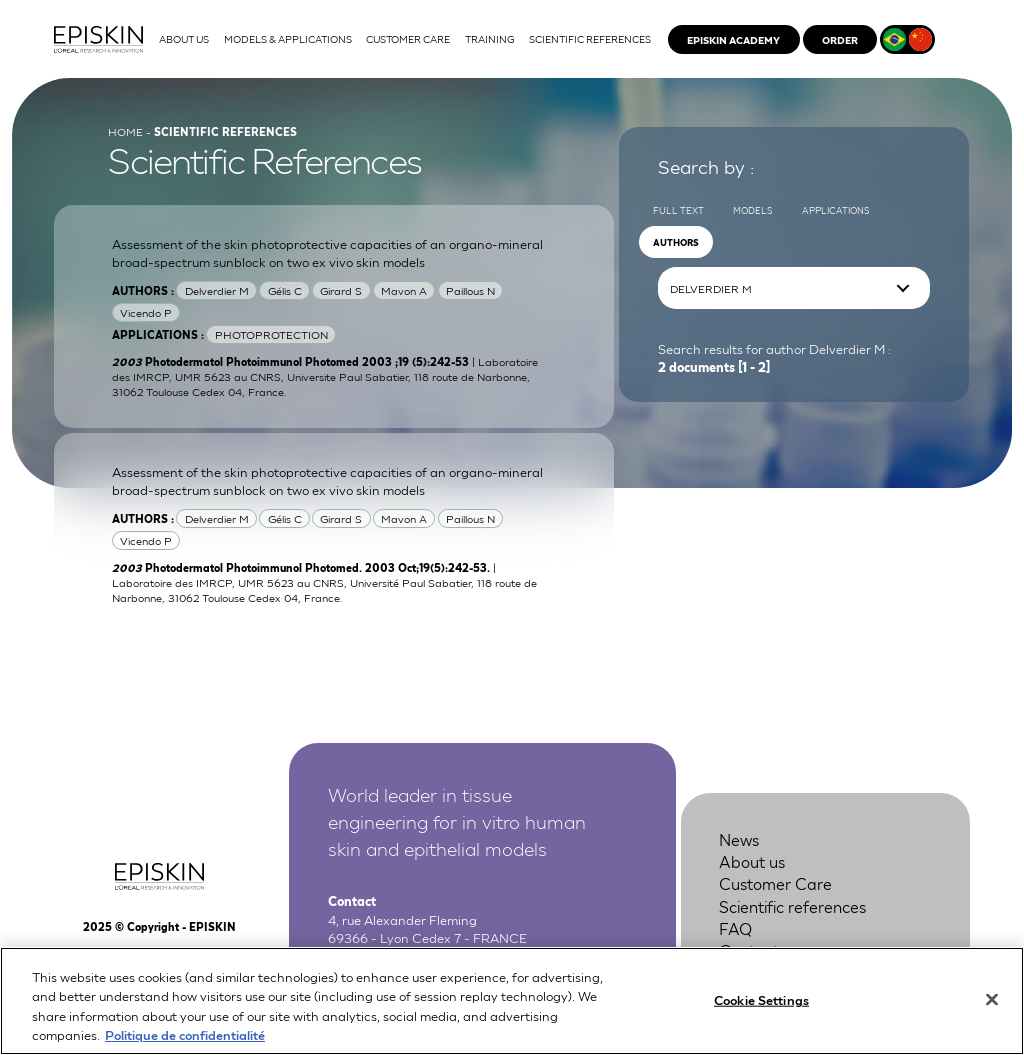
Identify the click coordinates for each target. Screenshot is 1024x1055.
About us (752, 860)
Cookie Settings (761, 1009)
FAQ (735, 927)
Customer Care (775, 882)
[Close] (992, 1010)
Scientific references (792, 905)
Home (125, 131)
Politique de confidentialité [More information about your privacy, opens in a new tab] (185, 1045)
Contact (749, 949)
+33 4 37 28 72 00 (427, 956)
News (739, 838)
